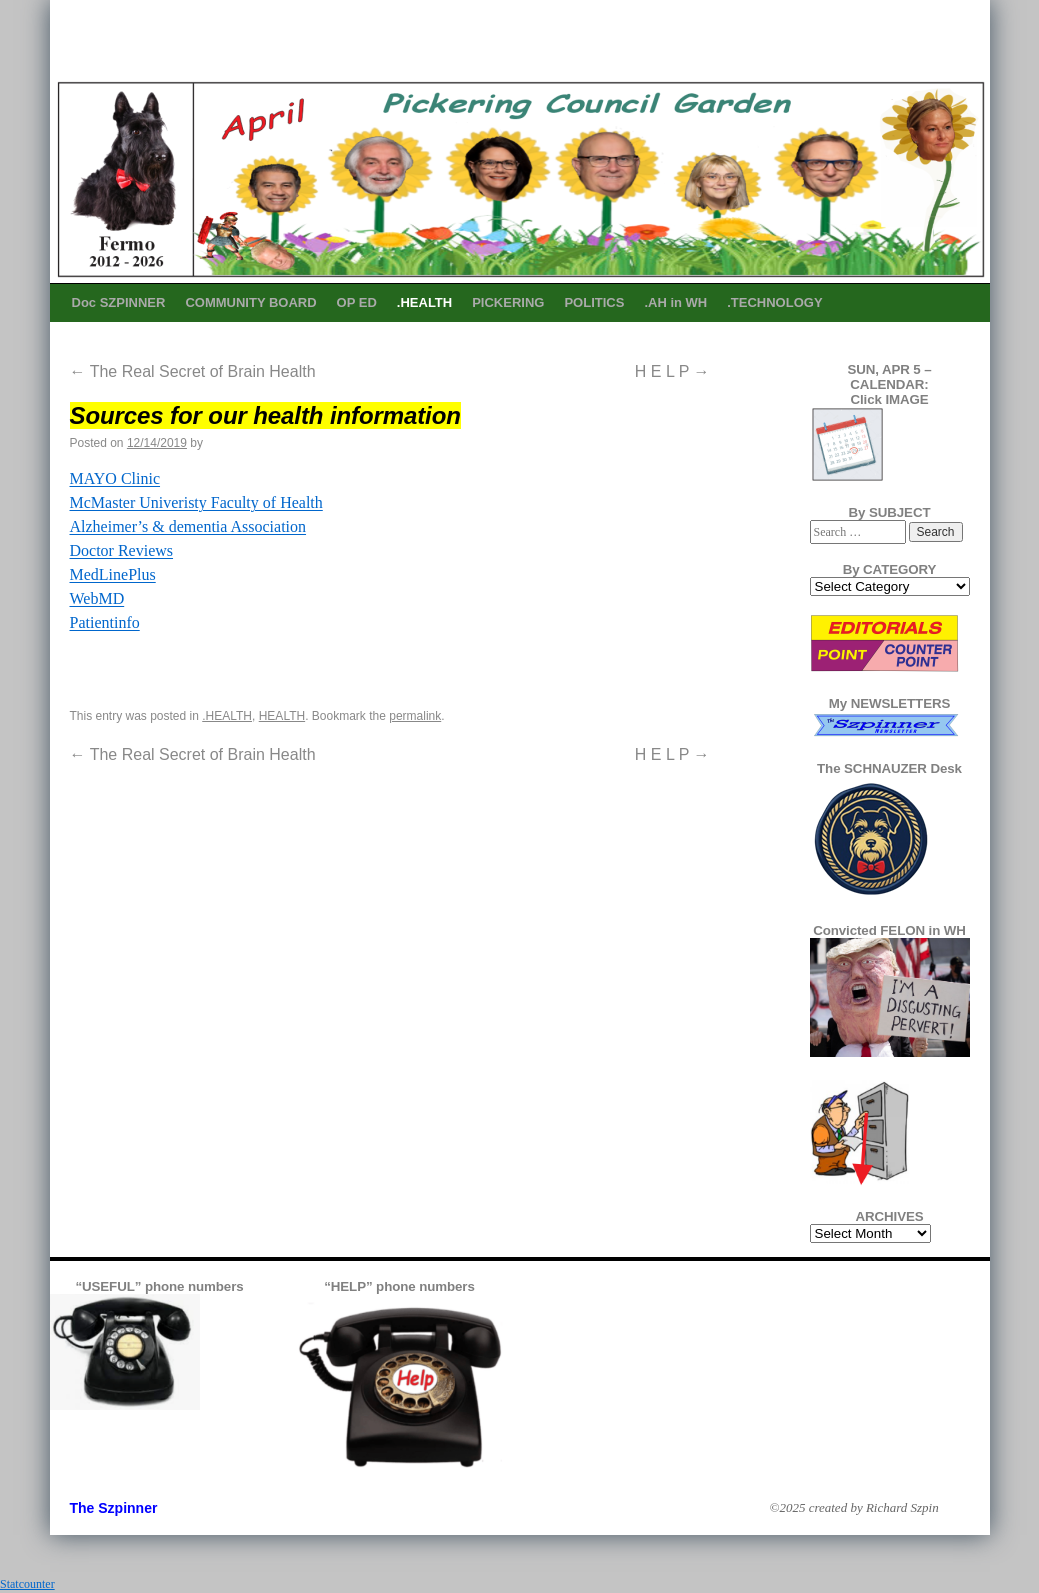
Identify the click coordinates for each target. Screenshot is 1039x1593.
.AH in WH (675, 302)
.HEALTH (424, 302)
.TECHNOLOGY (774, 302)
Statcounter (27, 1584)
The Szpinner (114, 1508)
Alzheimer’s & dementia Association (188, 526)
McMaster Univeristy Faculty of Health (196, 502)
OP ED (357, 302)
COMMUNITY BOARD (250, 302)
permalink (415, 716)
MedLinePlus (113, 574)
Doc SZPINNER (119, 302)
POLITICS (594, 302)
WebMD (97, 598)
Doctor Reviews (122, 550)
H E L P (672, 371)
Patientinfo (105, 622)
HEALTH (282, 716)
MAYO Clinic (115, 478)
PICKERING (508, 302)
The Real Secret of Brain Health (193, 371)
